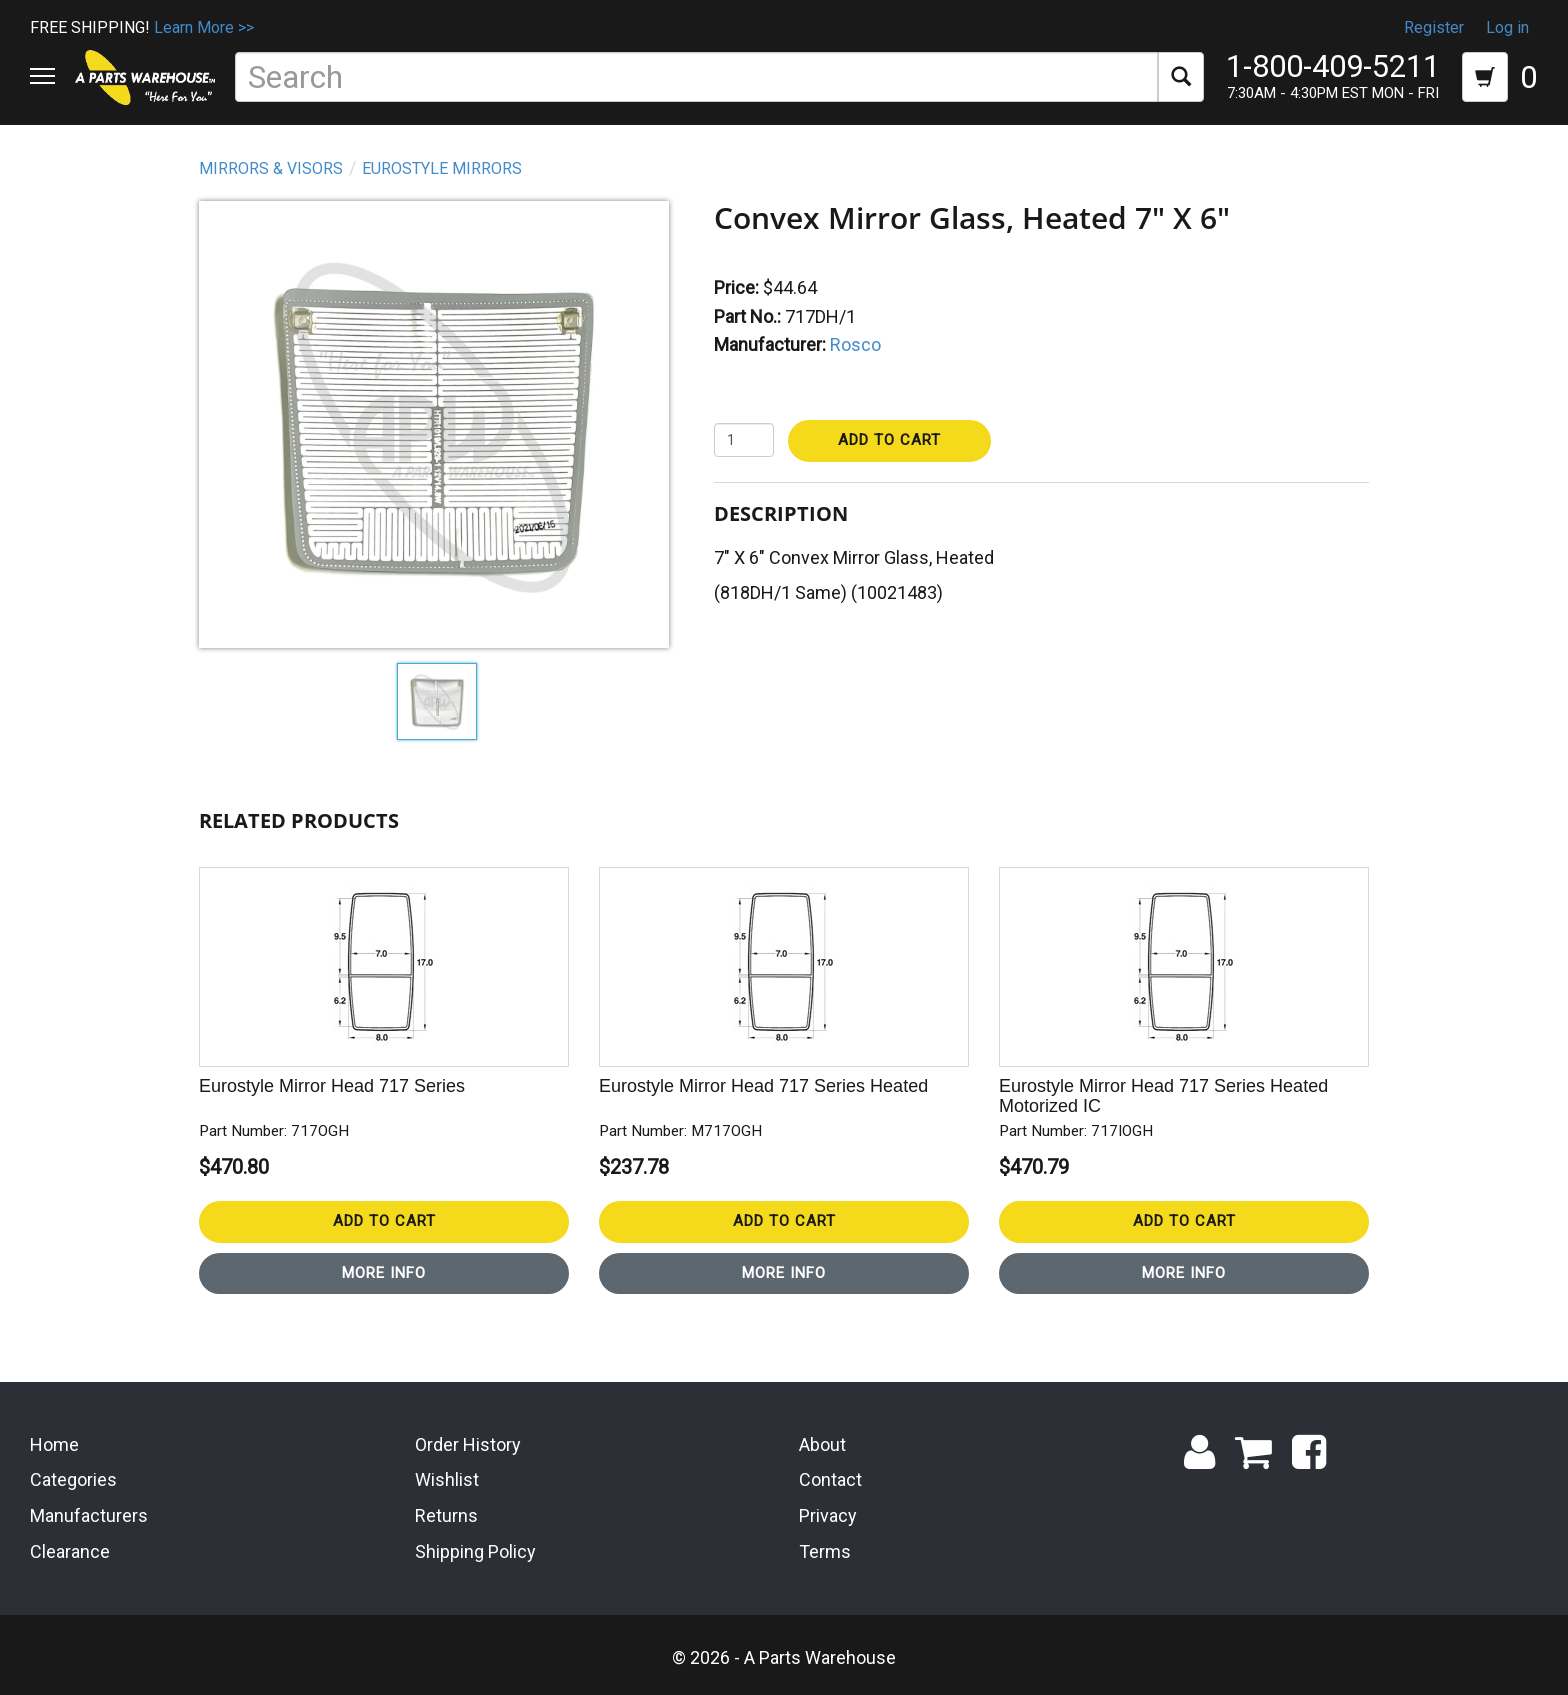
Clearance (70, 1551)
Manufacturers (89, 1515)
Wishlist (447, 1479)
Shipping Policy (475, 1551)
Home (54, 1444)
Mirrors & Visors (271, 168)
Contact (830, 1479)
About (822, 1444)
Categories (73, 1479)
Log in (1507, 27)
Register (1434, 27)
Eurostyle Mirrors (442, 168)
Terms (825, 1551)
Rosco (855, 344)
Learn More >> (204, 27)
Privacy (828, 1515)
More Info (384, 1273)
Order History (468, 1444)
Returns (446, 1515)
